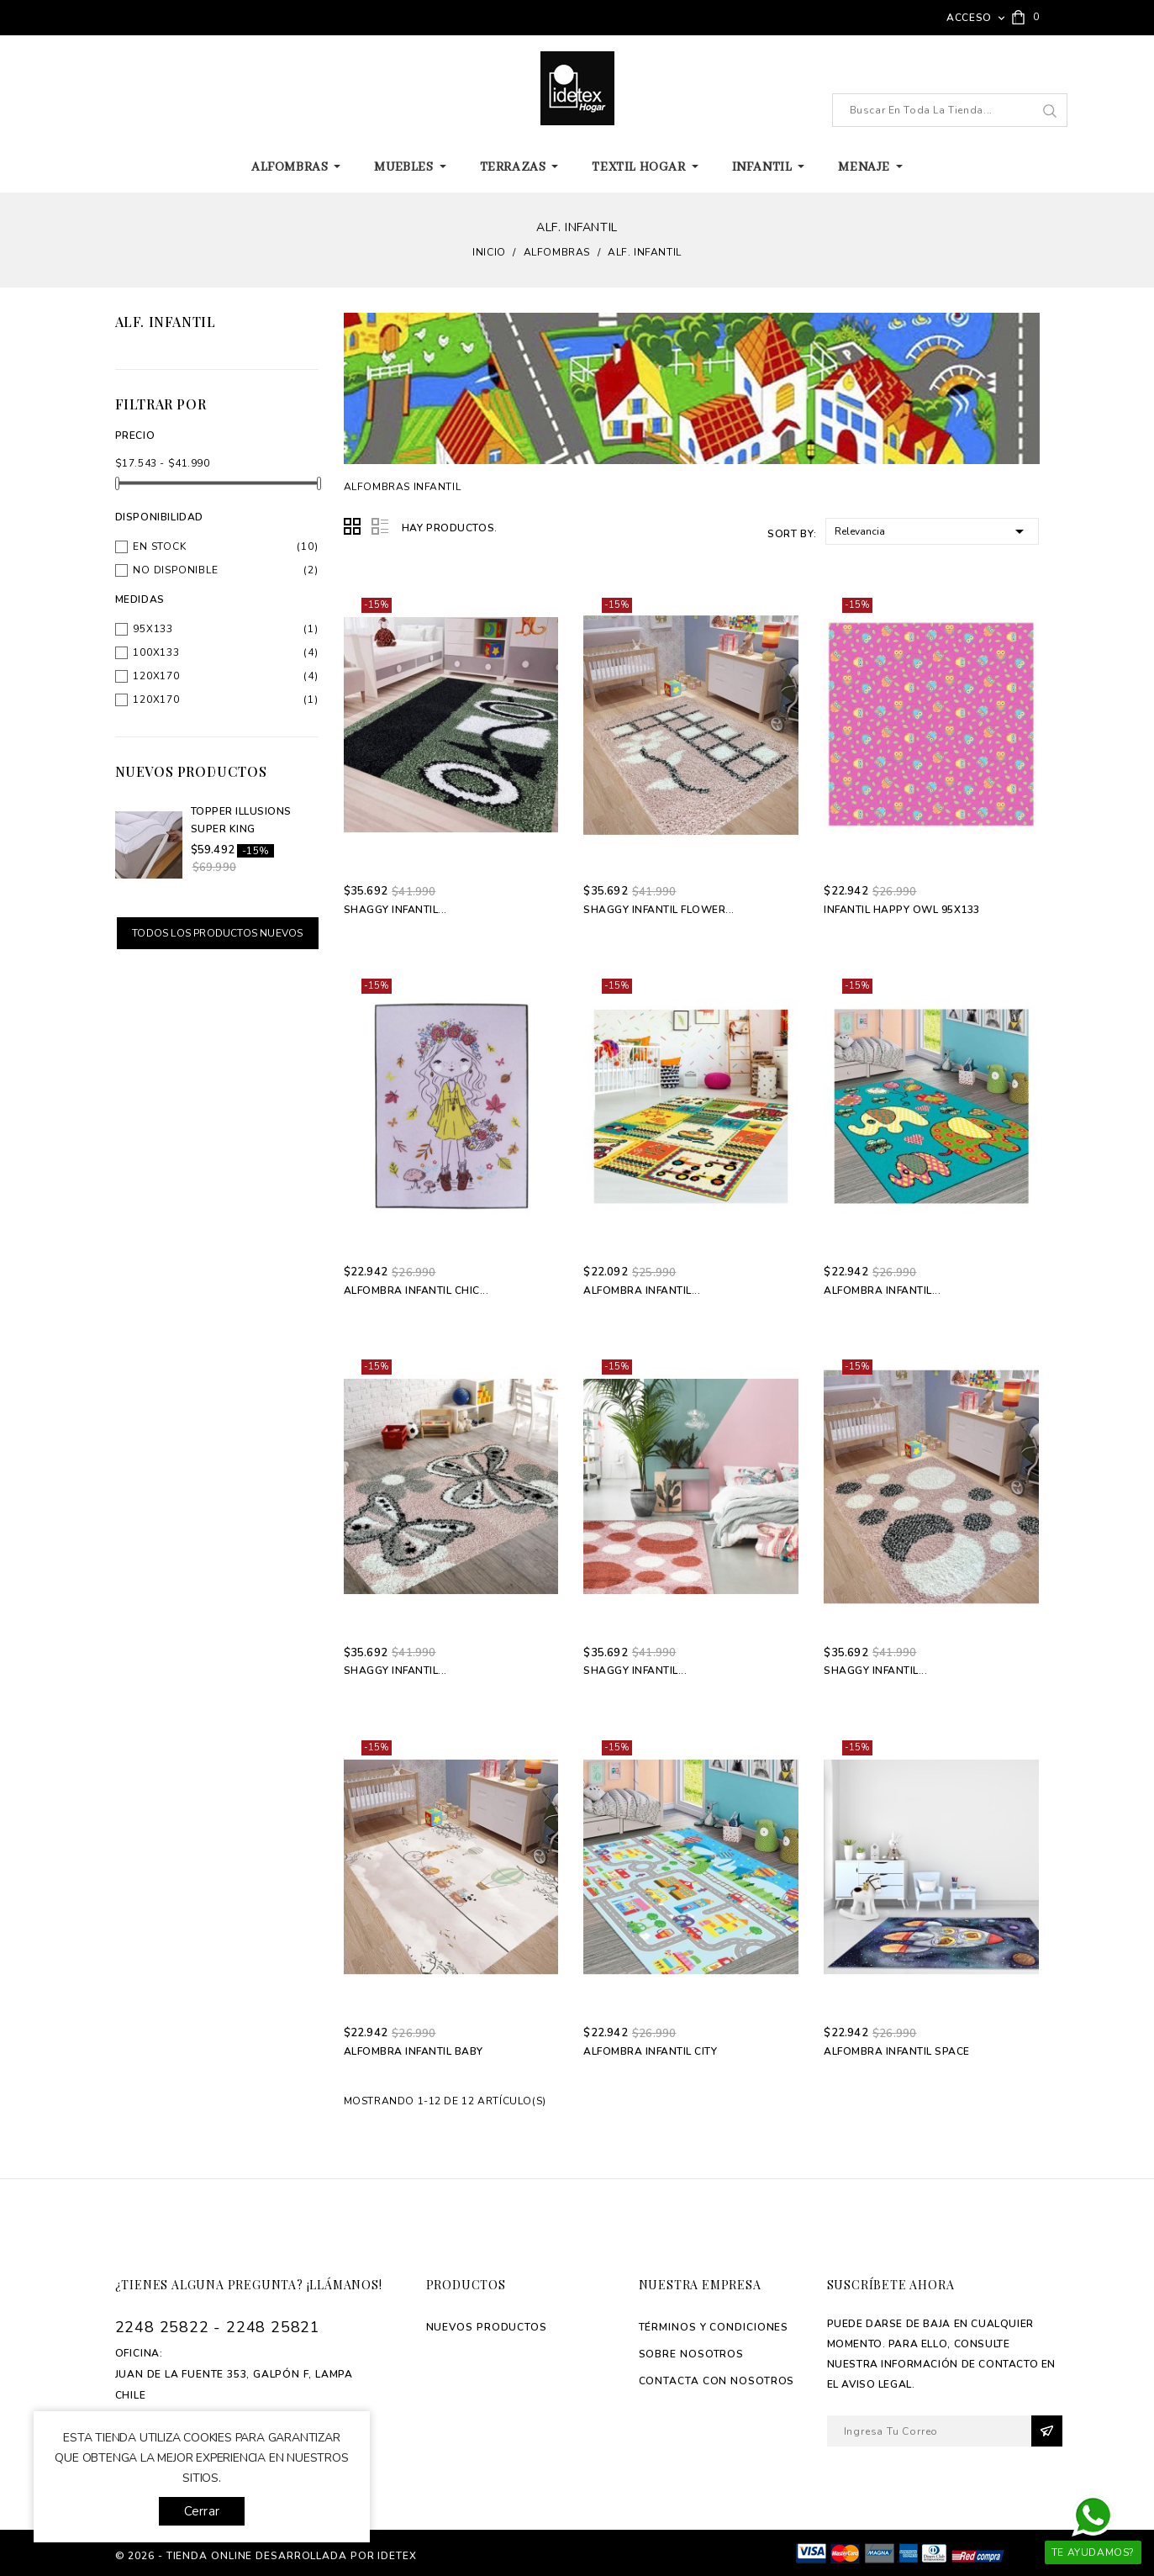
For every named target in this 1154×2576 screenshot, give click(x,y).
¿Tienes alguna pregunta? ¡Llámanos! (248, 2285)
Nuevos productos (486, 2327)
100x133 (156, 652)
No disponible (175, 570)
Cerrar (201, 2511)
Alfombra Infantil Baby (413, 2051)
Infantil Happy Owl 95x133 (902, 909)
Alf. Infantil (165, 321)
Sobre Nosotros (692, 2354)
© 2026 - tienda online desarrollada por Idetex (266, 2556)
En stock (159, 546)
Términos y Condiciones (714, 2327)
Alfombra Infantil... (641, 1290)
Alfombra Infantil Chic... (416, 1290)
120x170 (156, 676)
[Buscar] (950, 110)
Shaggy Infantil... (395, 909)
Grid (353, 527)
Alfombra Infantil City (650, 2051)
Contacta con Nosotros (717, 2381)
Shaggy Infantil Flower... (659, 909)
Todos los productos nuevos (217, 933)
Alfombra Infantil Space (897, 2051)
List (380, 527)
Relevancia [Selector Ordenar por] (932, 530)
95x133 (153, 629)
